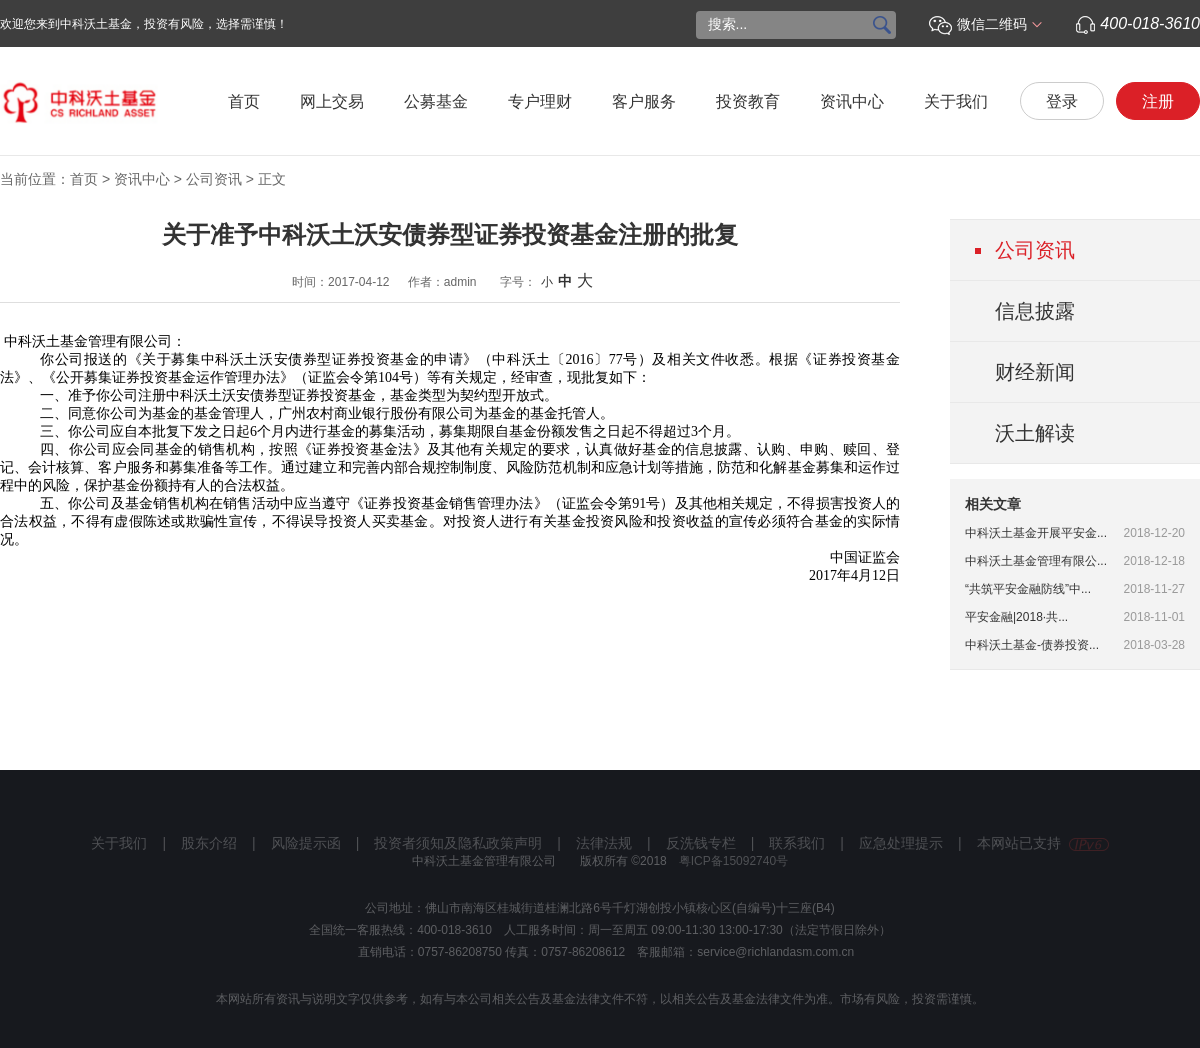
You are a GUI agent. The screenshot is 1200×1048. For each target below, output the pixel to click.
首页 (244, 101)
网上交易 (332, 101)
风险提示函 (306, 843)
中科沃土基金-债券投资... (1032, 645)
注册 (1158, 101)
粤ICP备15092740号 (733, 861)
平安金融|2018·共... (1016, 617)
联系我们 (797, 843)
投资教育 (748, 101)
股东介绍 (209, 843)
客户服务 (644, 101)
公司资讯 (214, 179)
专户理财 (540, 101)
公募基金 (436, 101)
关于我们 (956, 101)
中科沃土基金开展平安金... (1036, 533)
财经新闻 (1035, 372)
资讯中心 (852, 101)
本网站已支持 (1043, 843)
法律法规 (604, 843)
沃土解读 (1035, 433)
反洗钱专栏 (701, 843)
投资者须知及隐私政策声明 (458, 843)
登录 (1062, 101)
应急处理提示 (901, 843)
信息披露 (1035, 311)
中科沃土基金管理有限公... (1036, 561)
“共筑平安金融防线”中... (1028, 589)
